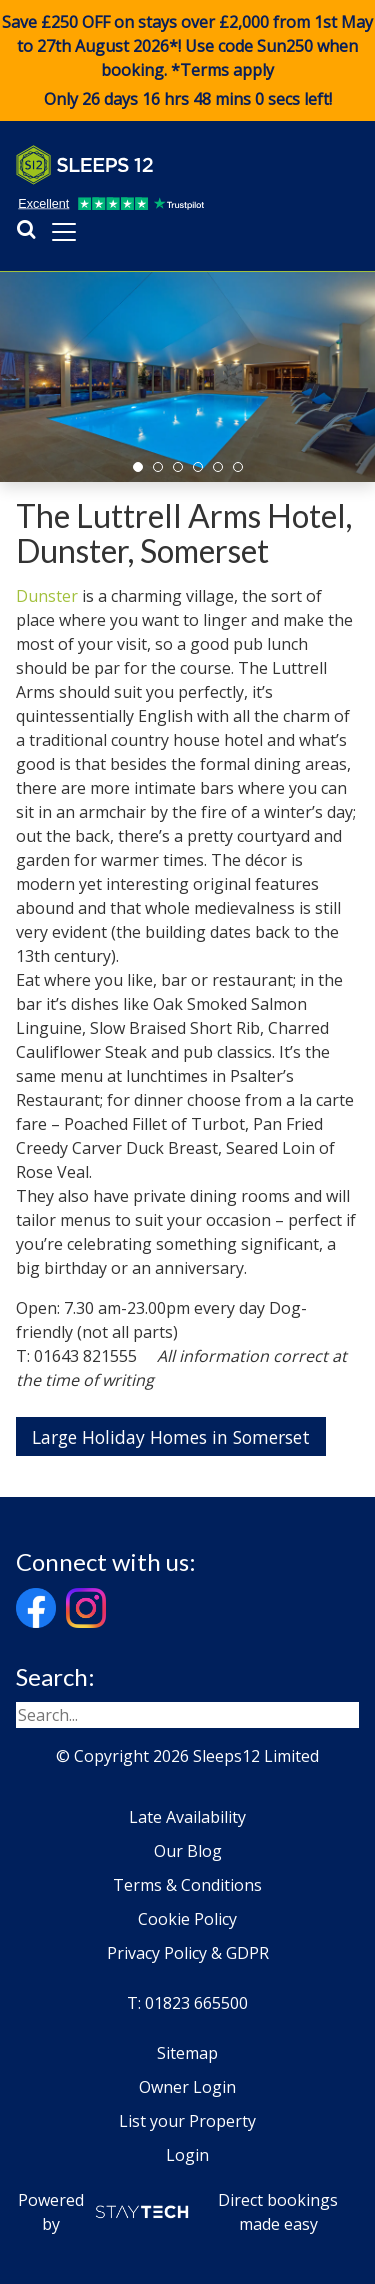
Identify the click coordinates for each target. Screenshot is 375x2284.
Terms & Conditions (187, 1885)
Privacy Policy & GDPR (188, 1953)
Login (187, 2155)
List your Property (187, 2121)
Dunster (47, 596)
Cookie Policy (187, 1919)
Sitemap (187, 2053)
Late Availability (187, 1817)
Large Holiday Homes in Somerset (171, 1437)
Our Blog (188, 1851)
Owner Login (187, 2087)
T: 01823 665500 (187, 2003)
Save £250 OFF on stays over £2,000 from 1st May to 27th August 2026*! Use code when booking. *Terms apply (187, 61)
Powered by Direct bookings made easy (178, 2212)
